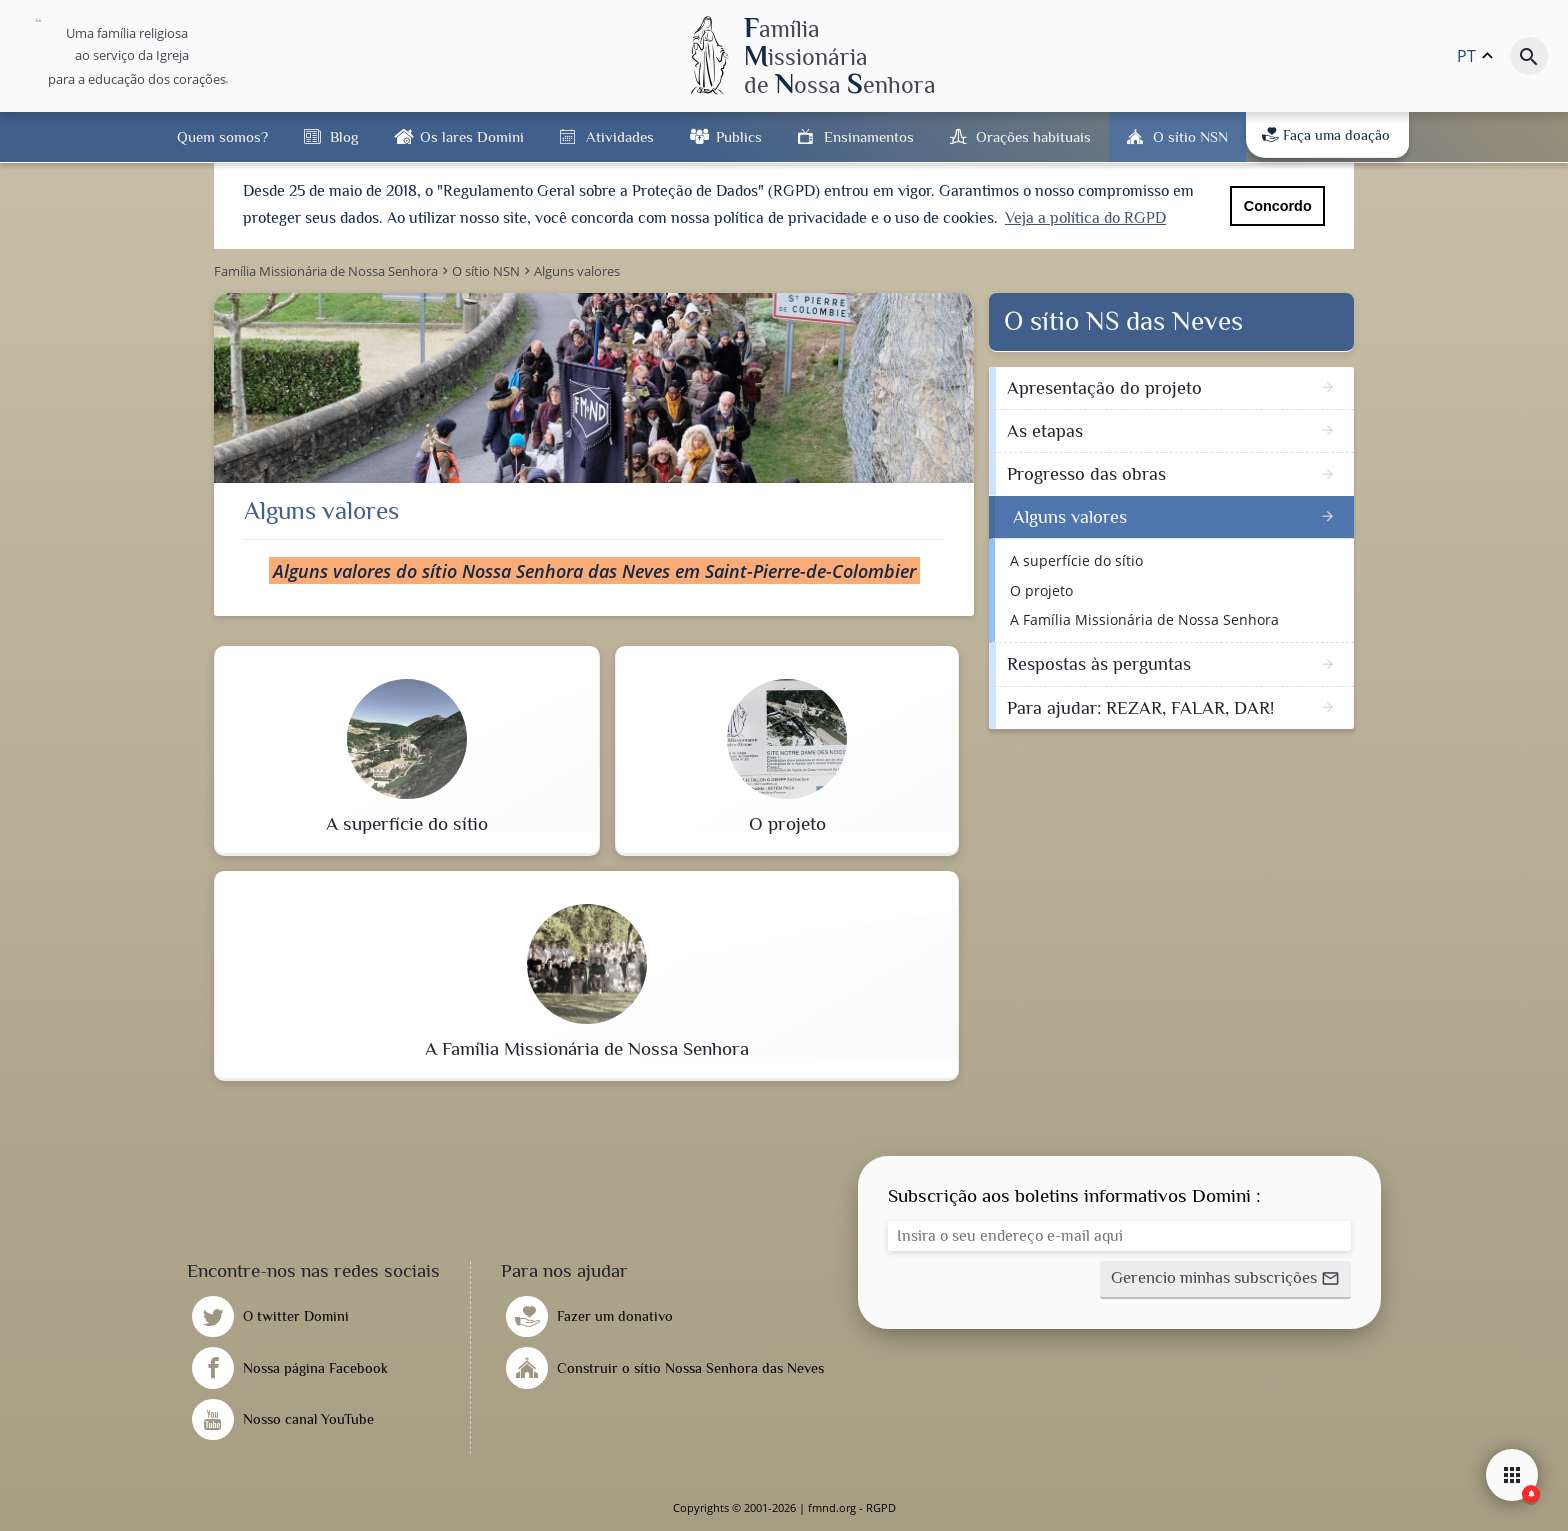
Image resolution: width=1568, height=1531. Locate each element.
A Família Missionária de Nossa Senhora (1144, 619)
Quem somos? (222, 136)
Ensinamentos (869, 136)
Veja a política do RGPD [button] (1085, 218)
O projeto (1041, 590)
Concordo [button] (1278, 206)
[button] (1225, 1280)
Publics (739, 136)
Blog (344, 136)
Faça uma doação (1326, 135)
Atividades (620, 136)
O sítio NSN (1190, 136)
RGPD (881, 1507)
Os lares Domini (472, 136)
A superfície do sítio (1076, 560)
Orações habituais (1033, 136)
